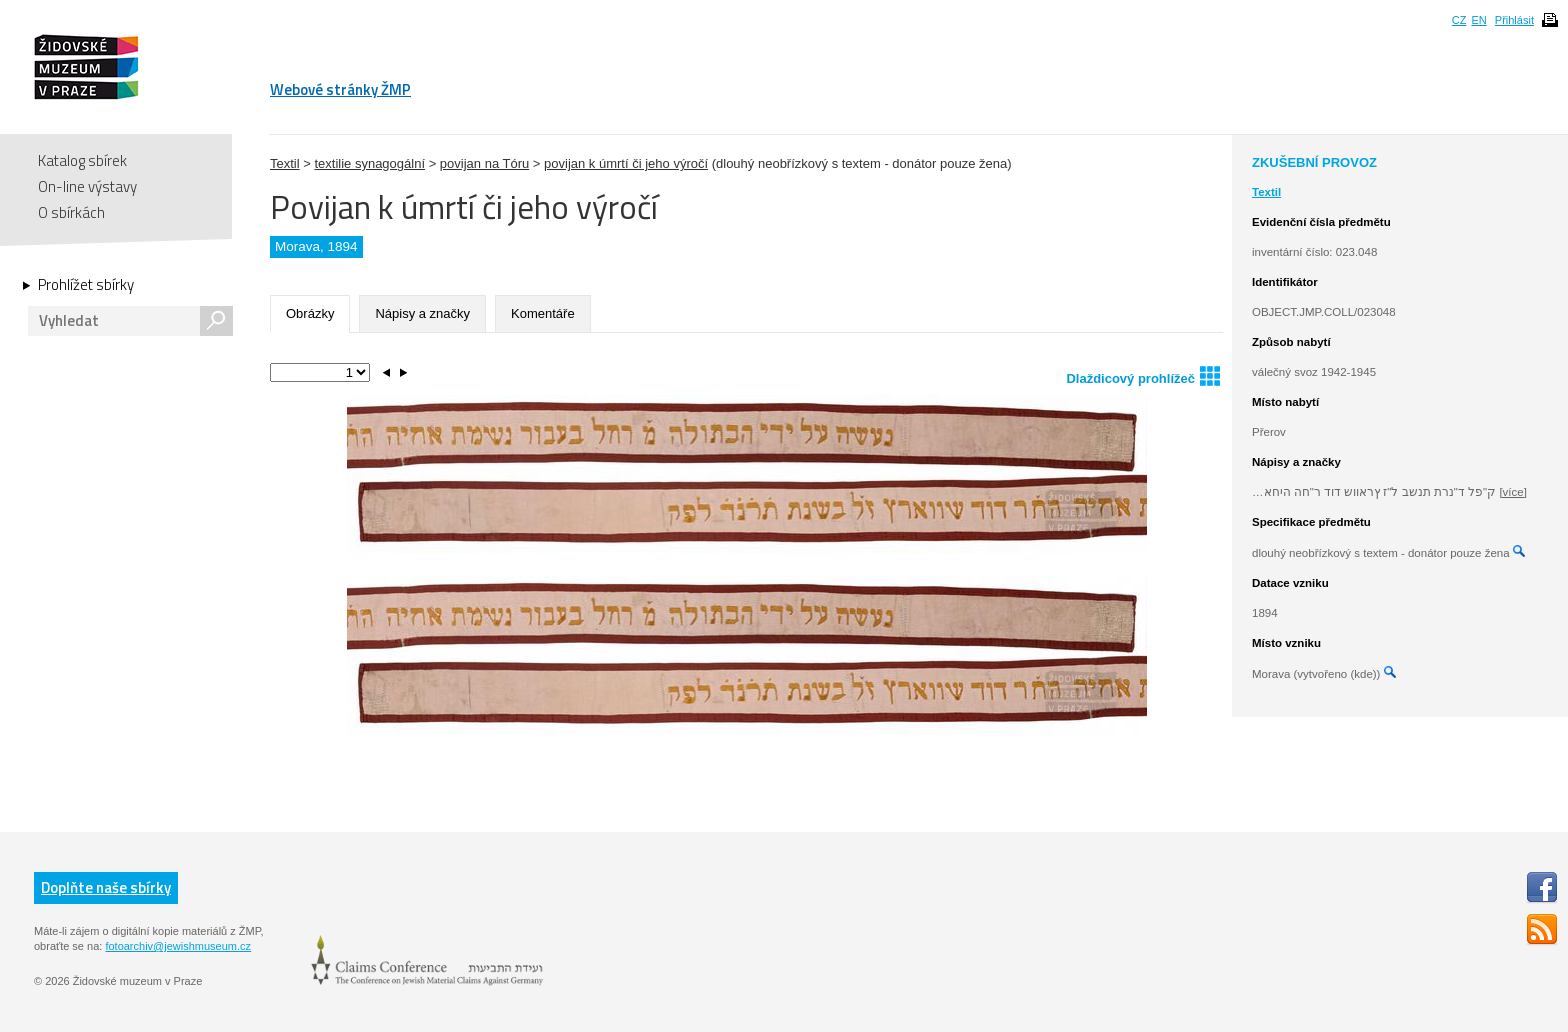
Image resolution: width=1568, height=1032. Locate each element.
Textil (285, 163)
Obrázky (310, 313)
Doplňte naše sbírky (106, 887)
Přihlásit (1514, 20)
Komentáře (543, 313)
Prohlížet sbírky (86, 285)
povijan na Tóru (484, 163)
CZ (1459, 20)
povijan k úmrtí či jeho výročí (626, 163)
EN (1478, 20)
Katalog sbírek (82, 160)
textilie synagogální (369, 163)
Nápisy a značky (422, 313)
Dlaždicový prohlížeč (1143, 375)
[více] (1512, 492)
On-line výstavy (87, 186)
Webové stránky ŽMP (340, 89)
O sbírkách (71, 212)
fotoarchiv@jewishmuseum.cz (178, 946)
